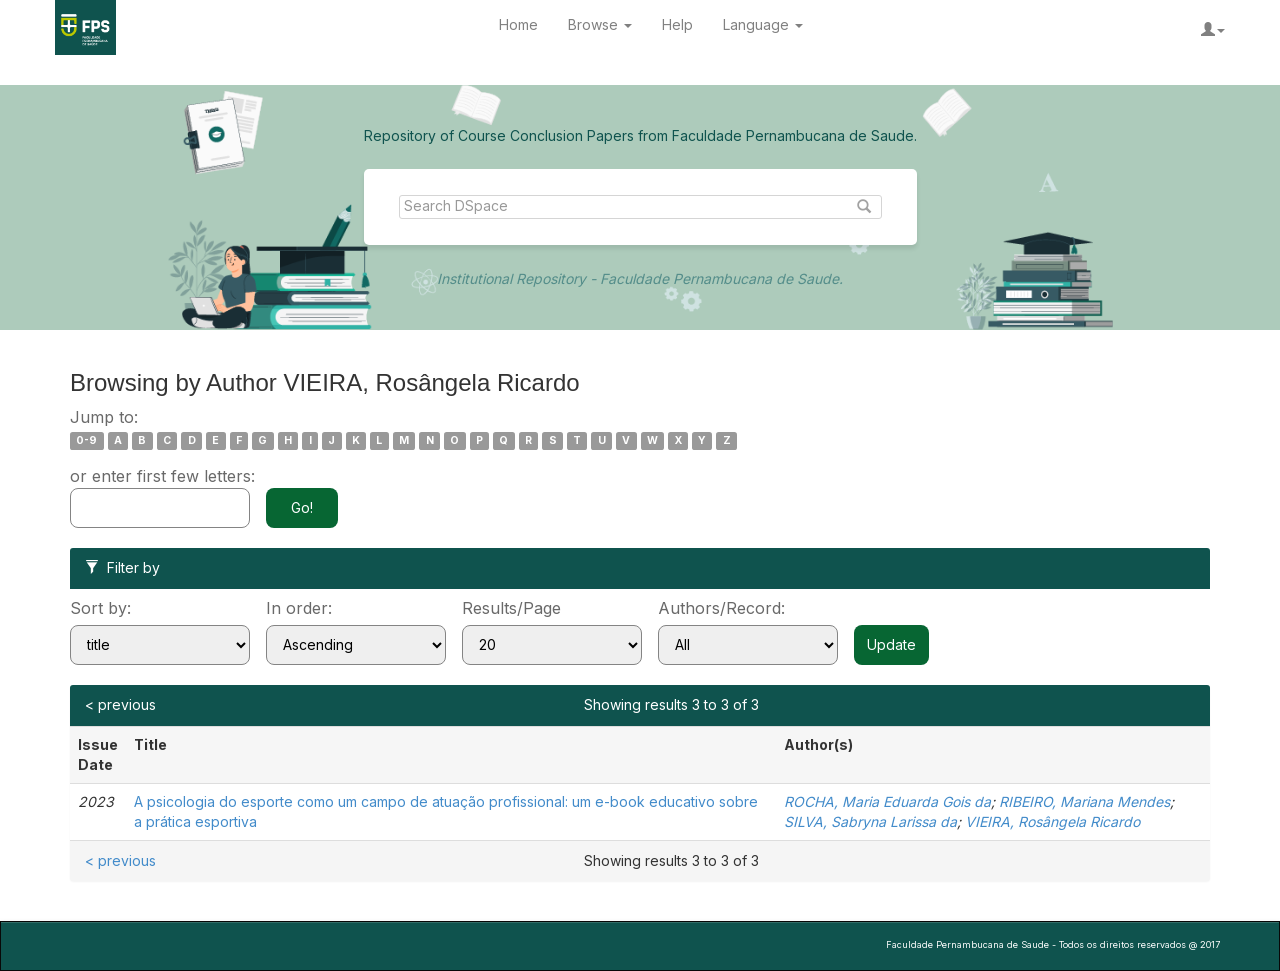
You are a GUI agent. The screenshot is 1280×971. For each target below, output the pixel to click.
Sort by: (100, 608)
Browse (600, 24)
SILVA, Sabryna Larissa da (870, 821)
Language (763, 24)
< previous (120, 704)
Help (677, 24)
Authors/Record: (721, 608)
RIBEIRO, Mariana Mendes (1084, 801)
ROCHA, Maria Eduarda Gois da (887, 801)
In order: (299, 608)
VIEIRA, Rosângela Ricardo (1052, 821)
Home (518, 24)
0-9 (86, 440)
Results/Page (511, 608)
